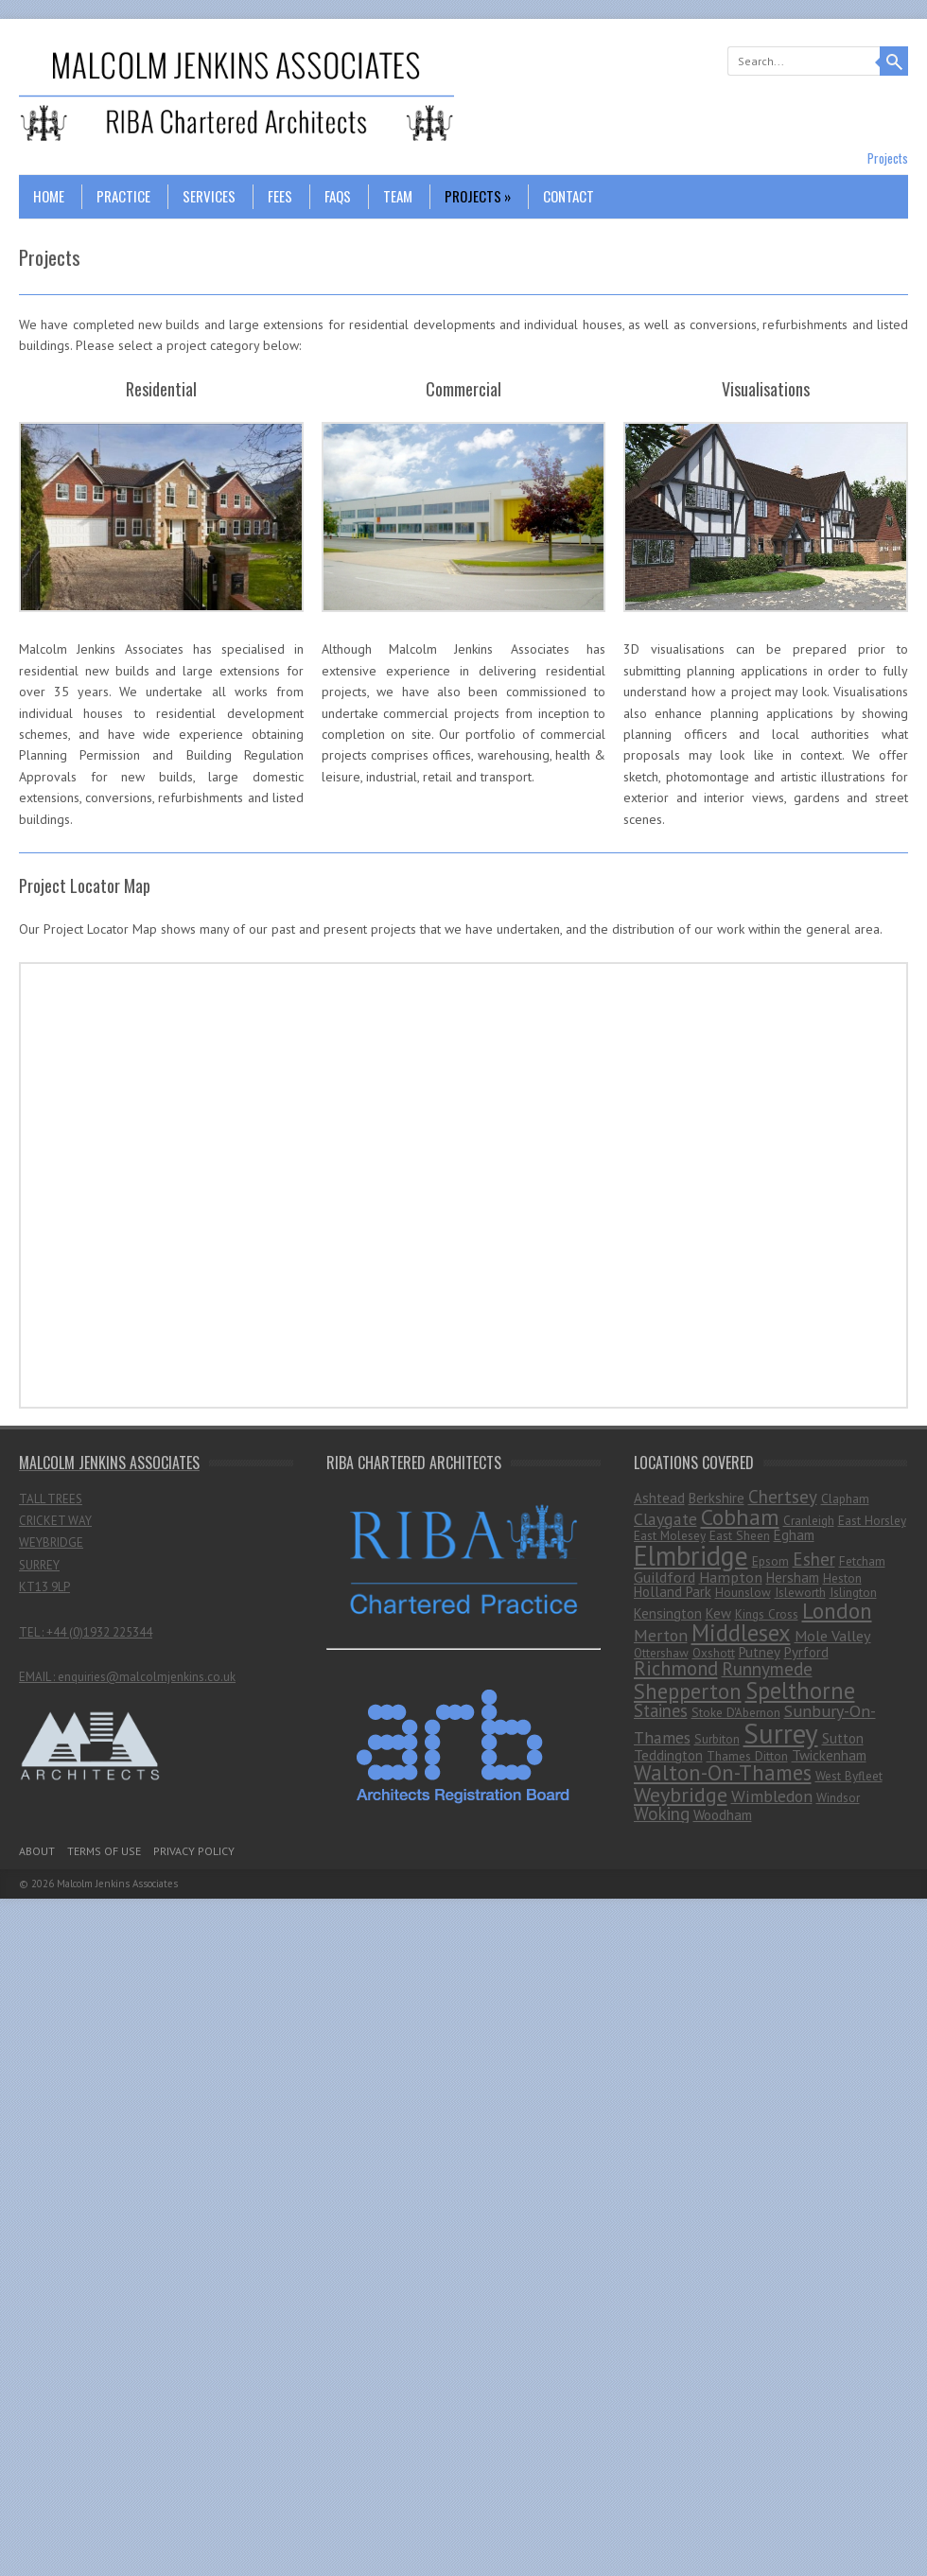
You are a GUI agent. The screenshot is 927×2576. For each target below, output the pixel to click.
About (37, 1851)
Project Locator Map (84, 885)
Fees (280, 195)
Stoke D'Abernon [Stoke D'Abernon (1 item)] (735, 1712)
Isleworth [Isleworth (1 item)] (800, 1592)
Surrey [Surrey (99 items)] (780, 1733)
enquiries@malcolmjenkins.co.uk (147, 1677)
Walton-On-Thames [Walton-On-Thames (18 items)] (723, 1772)
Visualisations (766, 389)
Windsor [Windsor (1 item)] (838, 1797)
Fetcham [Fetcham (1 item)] (862, 1560)
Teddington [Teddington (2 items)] (668, 1755)
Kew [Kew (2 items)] (718, 1613)
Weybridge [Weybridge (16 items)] (680, 1794)
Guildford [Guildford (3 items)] (664, 1577)
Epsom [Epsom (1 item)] (770, 1560)
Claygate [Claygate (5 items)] (665, 1519)
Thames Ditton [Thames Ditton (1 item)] (747, 1755)
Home (48, 195)
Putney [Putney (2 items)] (759, 1652)
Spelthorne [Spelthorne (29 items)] (800, 1690)
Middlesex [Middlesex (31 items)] (741, 1633)
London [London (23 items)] (837, 1610)
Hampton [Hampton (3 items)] (730, 1577)
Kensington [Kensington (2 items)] (668, 1613)
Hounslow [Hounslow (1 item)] (743, 1592)
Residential (161, 389)
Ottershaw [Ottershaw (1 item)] (661, 1652)
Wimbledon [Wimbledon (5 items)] (772, 1796)
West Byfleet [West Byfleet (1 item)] (849, 1775)
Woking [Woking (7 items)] (662, 1813)
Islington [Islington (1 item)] (853, 1592)
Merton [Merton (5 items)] (661, 1635)
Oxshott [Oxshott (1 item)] (713, 1652)
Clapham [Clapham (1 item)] (845, 1498)
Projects (478, 195)
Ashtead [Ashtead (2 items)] (659, 1498)
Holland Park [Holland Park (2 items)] (672, 1592)
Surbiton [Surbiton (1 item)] (717, 1738)
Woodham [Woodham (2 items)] (722, 1815)
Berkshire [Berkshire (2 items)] (716, 1498)
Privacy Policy (194, 1851)
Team (397, 195)
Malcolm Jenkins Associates (117, 1883)
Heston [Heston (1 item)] (842, 1577)
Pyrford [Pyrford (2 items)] (806, 1652)
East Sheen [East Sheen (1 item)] (739, 1535)
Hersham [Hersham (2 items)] (792, 1577)
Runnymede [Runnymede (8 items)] (767, 1668)
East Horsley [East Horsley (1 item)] (872, 1520)
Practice (123, 195)
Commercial (463, 389)
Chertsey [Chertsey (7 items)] (782, 1496)
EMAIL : (38, 1677)
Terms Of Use (104, 1851)
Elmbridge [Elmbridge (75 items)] (691, 1555)
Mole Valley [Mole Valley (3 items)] (833, 1635)
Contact (568, 195)
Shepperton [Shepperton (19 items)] (688, 1691)
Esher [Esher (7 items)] (814, 1559)
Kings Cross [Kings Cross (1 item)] (766, 1613)
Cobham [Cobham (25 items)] (740, 1517)
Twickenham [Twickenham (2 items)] (829, 1755)
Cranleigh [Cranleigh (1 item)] (808, 1520)
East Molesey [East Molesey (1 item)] (670, 1535)
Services (209, 195)
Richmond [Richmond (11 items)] (676, 1668)
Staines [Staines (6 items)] (661, 1710)
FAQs (337, 195)
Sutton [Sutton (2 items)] (843, 1738)
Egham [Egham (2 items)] (794, 1535)
